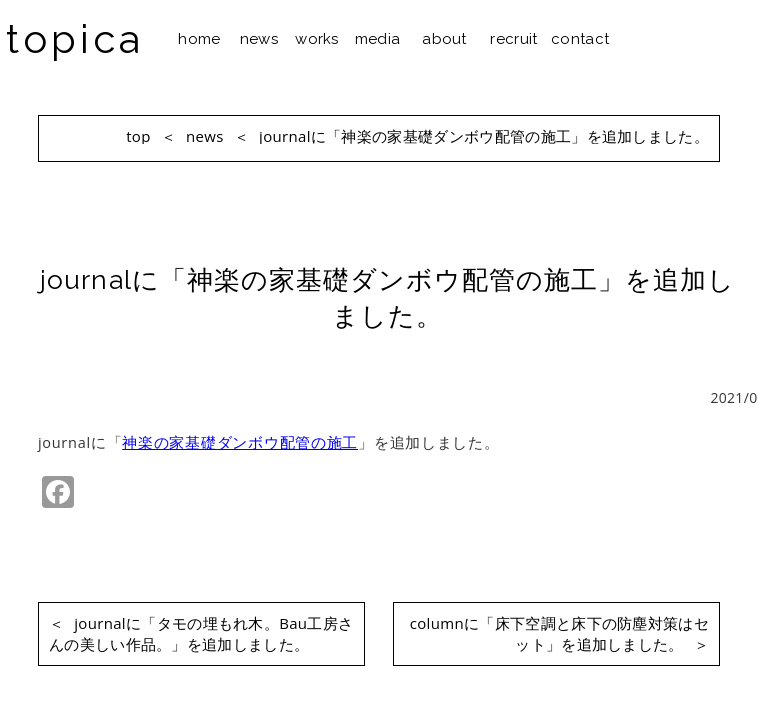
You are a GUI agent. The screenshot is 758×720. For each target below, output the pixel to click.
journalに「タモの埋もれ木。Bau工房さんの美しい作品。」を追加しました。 (201, 633)
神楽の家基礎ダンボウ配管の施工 (240, 442)
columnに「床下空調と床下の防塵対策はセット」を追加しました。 (559, 634)
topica (75, 38)
